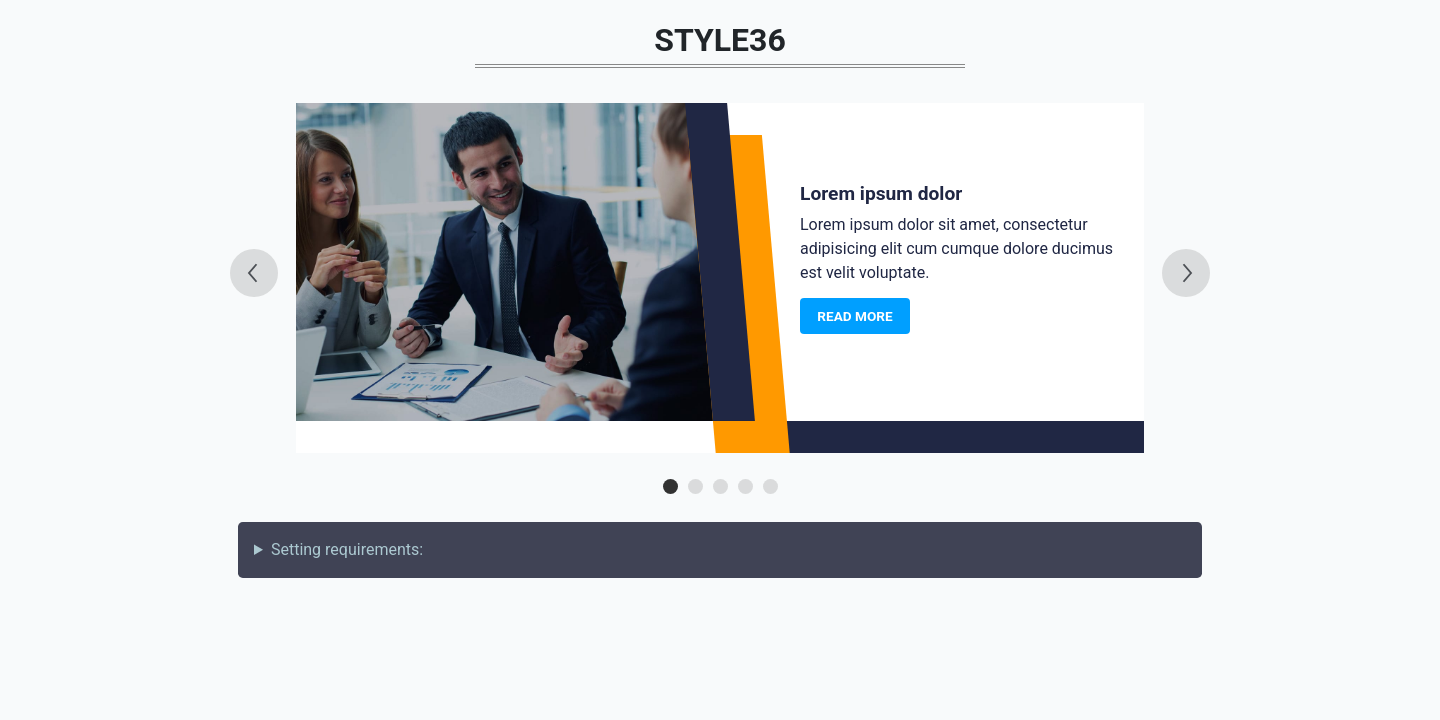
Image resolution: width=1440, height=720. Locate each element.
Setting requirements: (347, 549)
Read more (854, 316)
